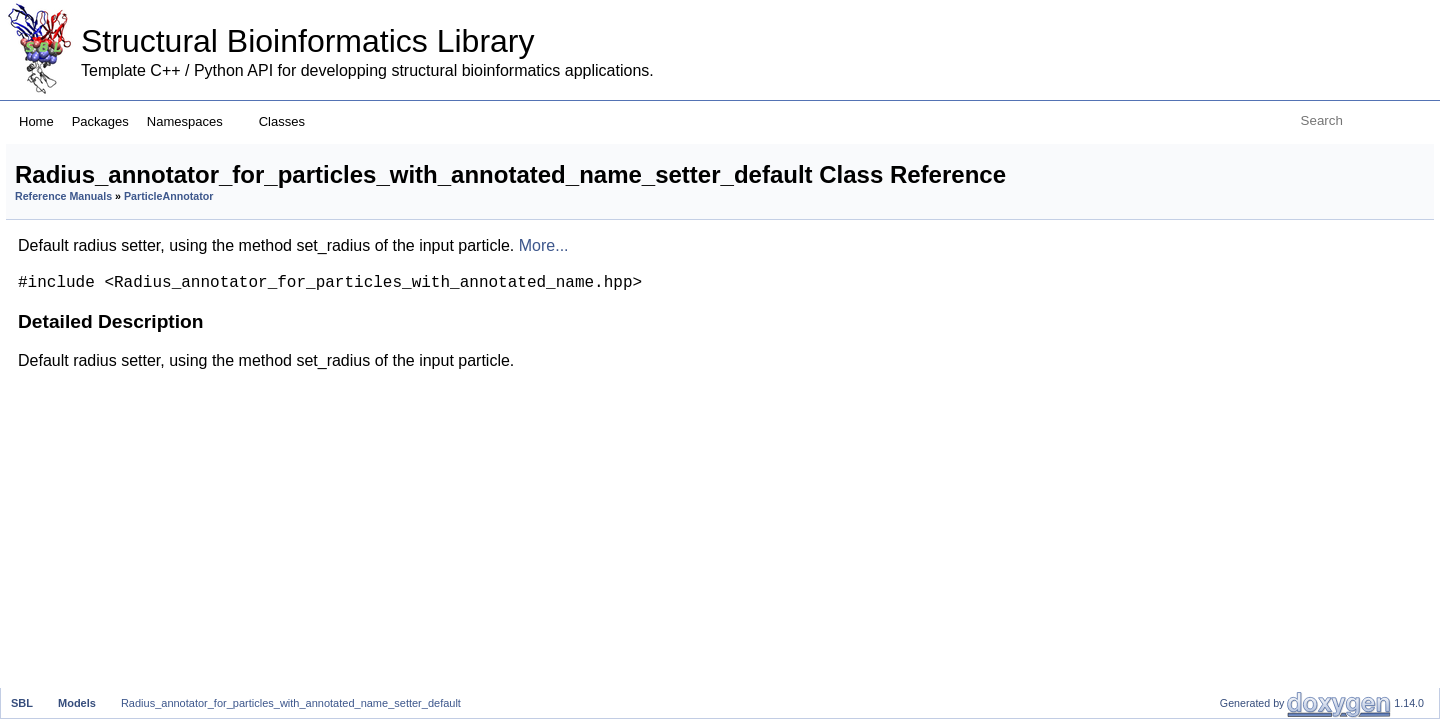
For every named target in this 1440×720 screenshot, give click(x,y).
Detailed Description (1272, 154)
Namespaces (192, 121)
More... (794, 276)
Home (36, 121)
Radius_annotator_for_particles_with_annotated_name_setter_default (291, 703)
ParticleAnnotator (418, 227)
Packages (100, 121)
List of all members (1268, 176)
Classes (289, 121)
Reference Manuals (313, 227)
